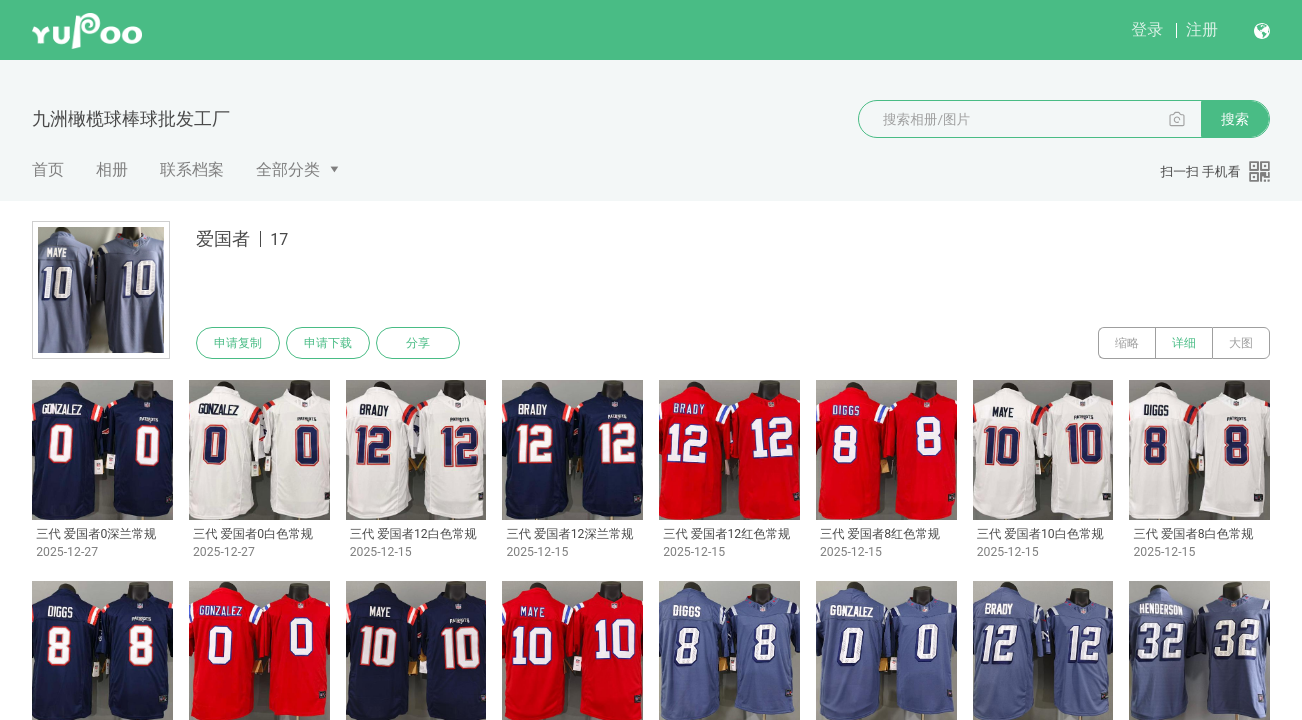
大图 (1241, 343)
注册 (1202, 29)
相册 (112, 169)
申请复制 (238, 343)
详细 (1184, 343)
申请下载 (328, 343)
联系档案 (192, 169)
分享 (418, 343)
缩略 (1127, 343)
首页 (48, 169)
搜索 (1235, 119)
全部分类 (288, 169)
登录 (1147, 29)
